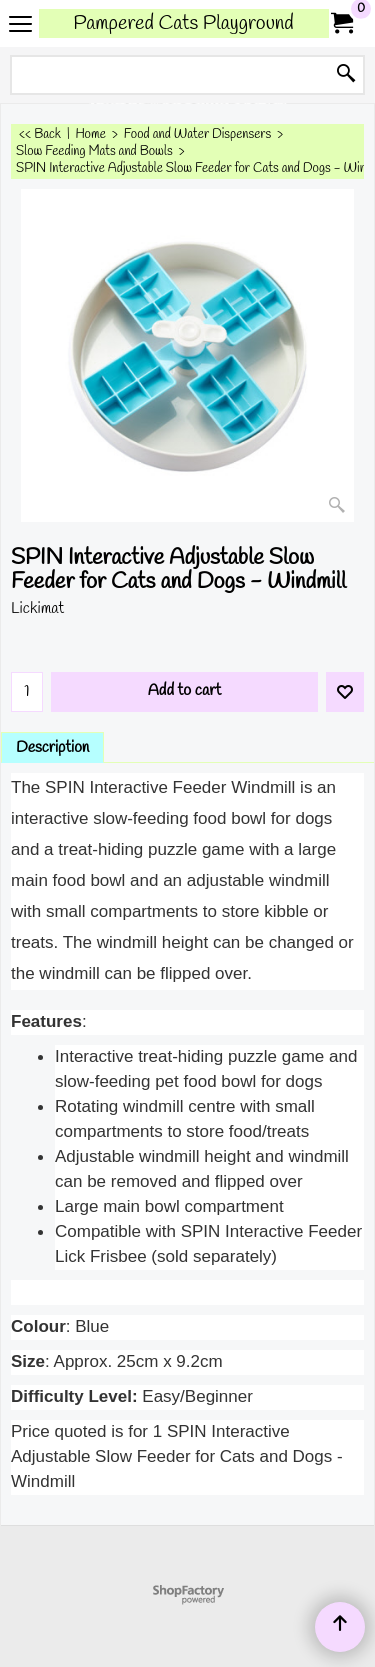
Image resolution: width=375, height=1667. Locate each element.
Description (52, 747)
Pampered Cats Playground (183, 23)
